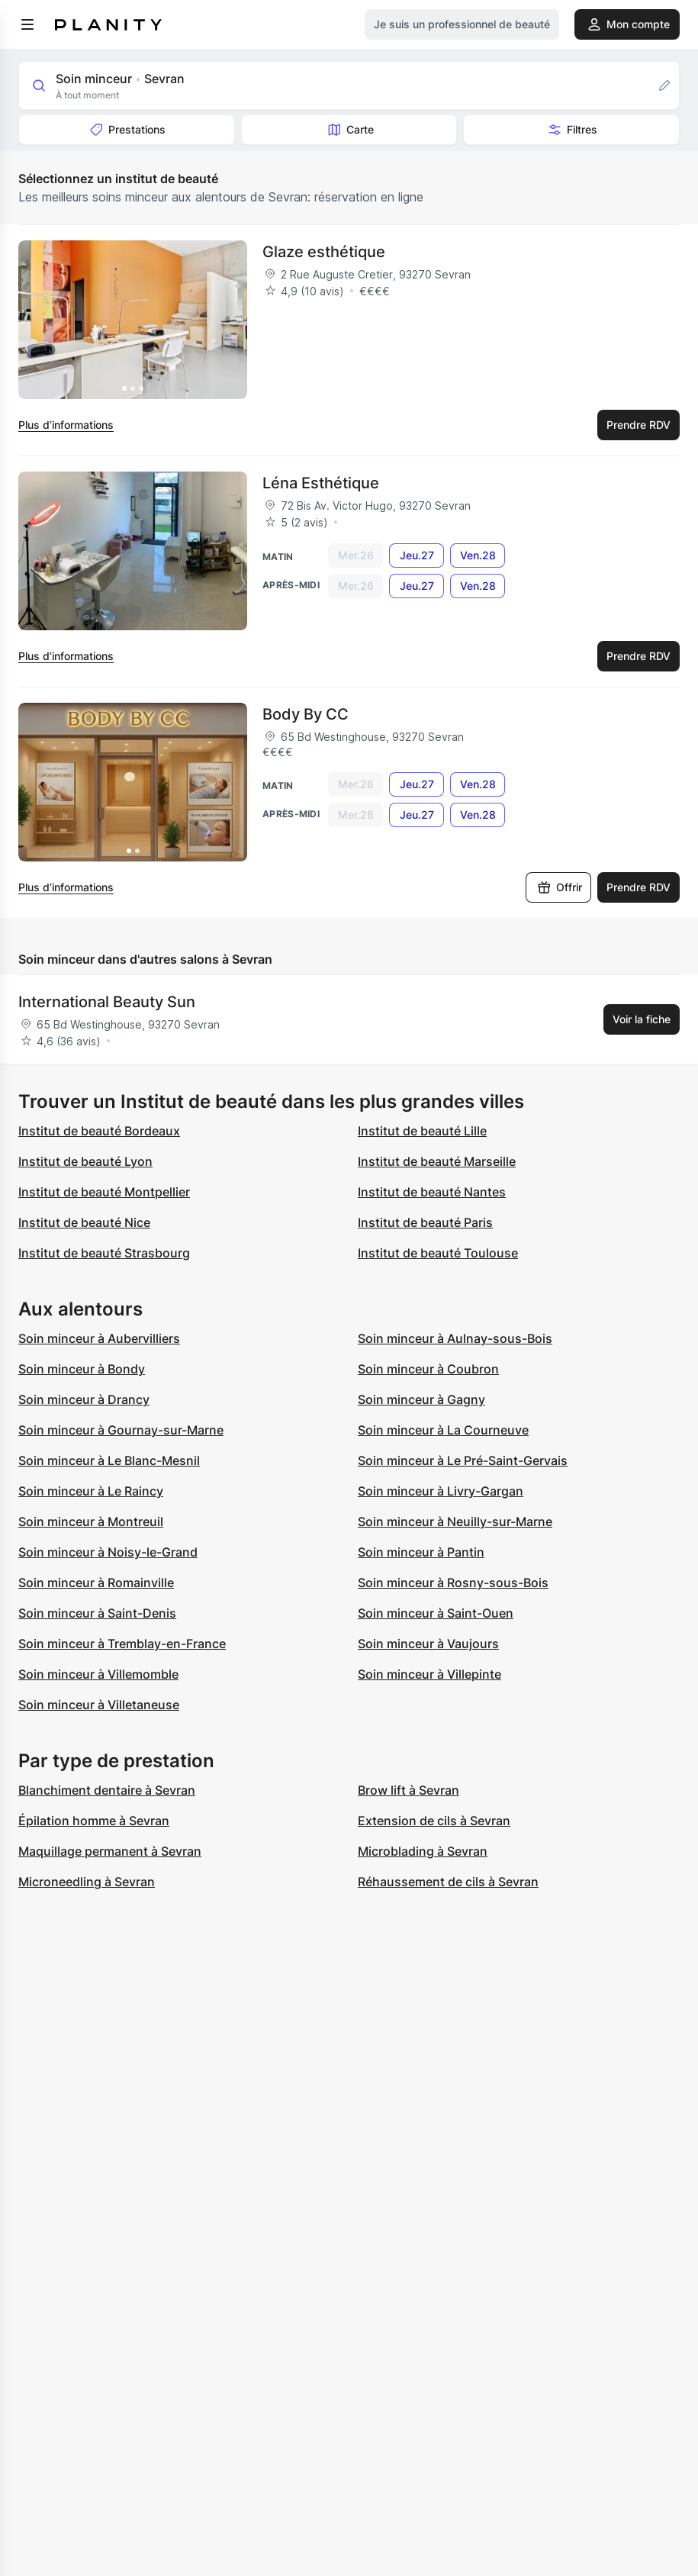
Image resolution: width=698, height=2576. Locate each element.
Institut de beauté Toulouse (438, 1253)
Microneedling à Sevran (86, 1881)
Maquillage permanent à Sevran (109, 1851)
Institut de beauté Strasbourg (104, 1253)
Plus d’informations (66, 424)
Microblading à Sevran (422, 1851)
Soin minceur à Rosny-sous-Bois (453, 1582)
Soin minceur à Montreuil (90, 1521)
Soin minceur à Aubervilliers (99, 1338)
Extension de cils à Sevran (434, 1820)
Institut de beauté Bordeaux (99, 1130)
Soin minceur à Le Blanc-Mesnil (109, 1460)
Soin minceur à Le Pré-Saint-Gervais (463, 1460)
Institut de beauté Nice (84, 1222)
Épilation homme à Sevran (93, 1820)
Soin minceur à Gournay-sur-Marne (121, 1430)
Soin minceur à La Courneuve (443, 1430)
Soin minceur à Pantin (421, 1552)
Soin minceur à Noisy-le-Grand (108, 1552)
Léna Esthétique (320, 483)
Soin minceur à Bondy (81, 1369)
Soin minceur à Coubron (428, 1369)
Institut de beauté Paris (425, 1222)
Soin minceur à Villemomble (98, 1674)
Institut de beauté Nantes (432, 1191)
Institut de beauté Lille (422, 1130)
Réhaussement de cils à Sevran (448, 1881)
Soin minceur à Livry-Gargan (440, 1491)
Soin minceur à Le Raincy (90, 1491)
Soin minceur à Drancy (84, 1399)
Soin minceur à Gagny (421, 1399)
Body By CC (305, 714)
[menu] (27, 24)
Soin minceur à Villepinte (429, 1674)
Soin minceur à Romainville (96, 1582)
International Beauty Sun (106, 1002)
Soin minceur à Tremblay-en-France (122, 1643)
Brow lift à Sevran (408, 1790)
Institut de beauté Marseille (437, 1161)
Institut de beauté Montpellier (104, 1191)
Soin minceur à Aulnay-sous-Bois (455, 1338)
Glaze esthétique (323, 252)
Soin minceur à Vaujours (428, 1643)
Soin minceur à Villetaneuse (98, 1704)
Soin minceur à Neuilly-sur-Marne (455, 1521)
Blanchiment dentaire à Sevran (106, 1790)
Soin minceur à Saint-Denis (97, 1613)
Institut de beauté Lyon (85, 1161)
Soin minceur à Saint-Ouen (435, 1613)
